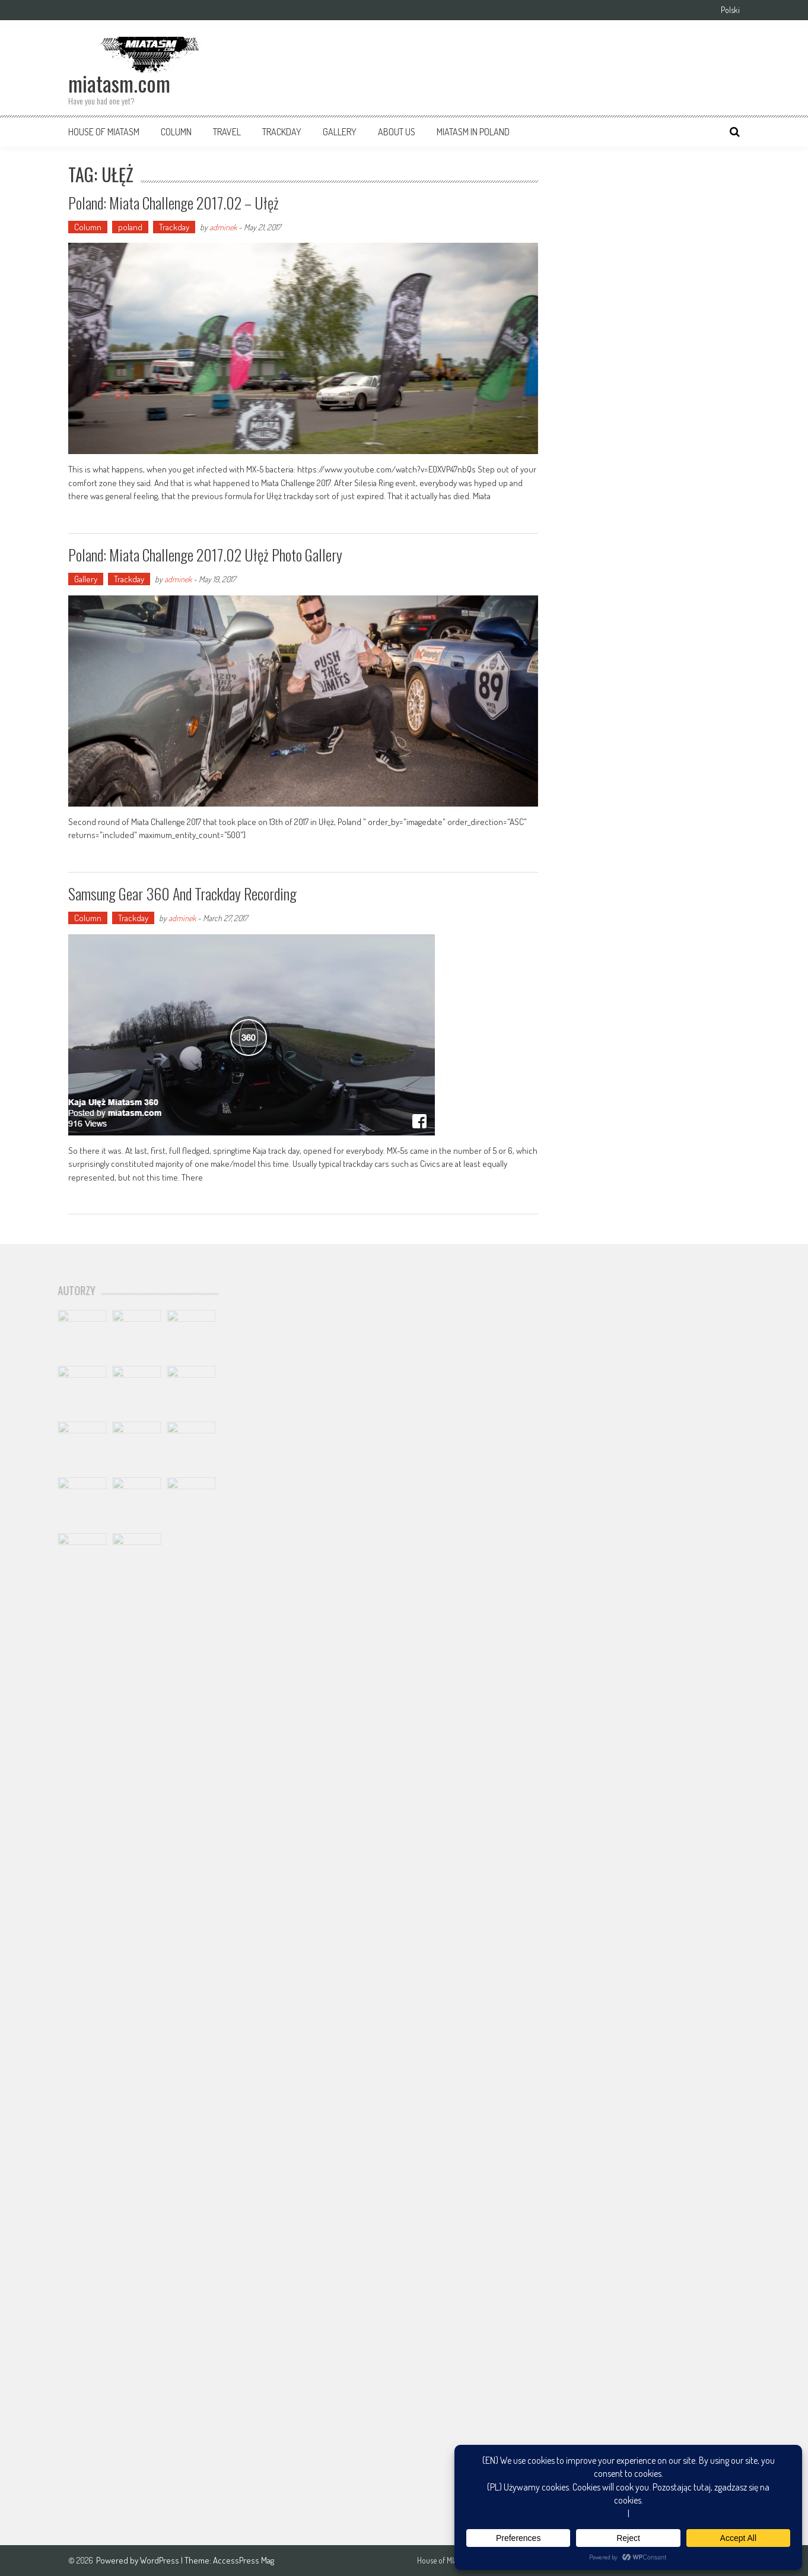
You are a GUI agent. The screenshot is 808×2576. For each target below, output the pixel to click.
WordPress (160, 2560)
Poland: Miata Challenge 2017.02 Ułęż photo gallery (205, 554)
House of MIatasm (103, 132)
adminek (223, 227)
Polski (730, 10)
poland (130, 227)
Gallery (340, 132)
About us (396, 132)
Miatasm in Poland (473, 132)
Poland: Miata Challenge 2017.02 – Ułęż (173, 202)
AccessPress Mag (243, 2560)
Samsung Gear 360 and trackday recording (182, 893)
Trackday (281, 132)
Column (176, 132)
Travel (227, 132)
